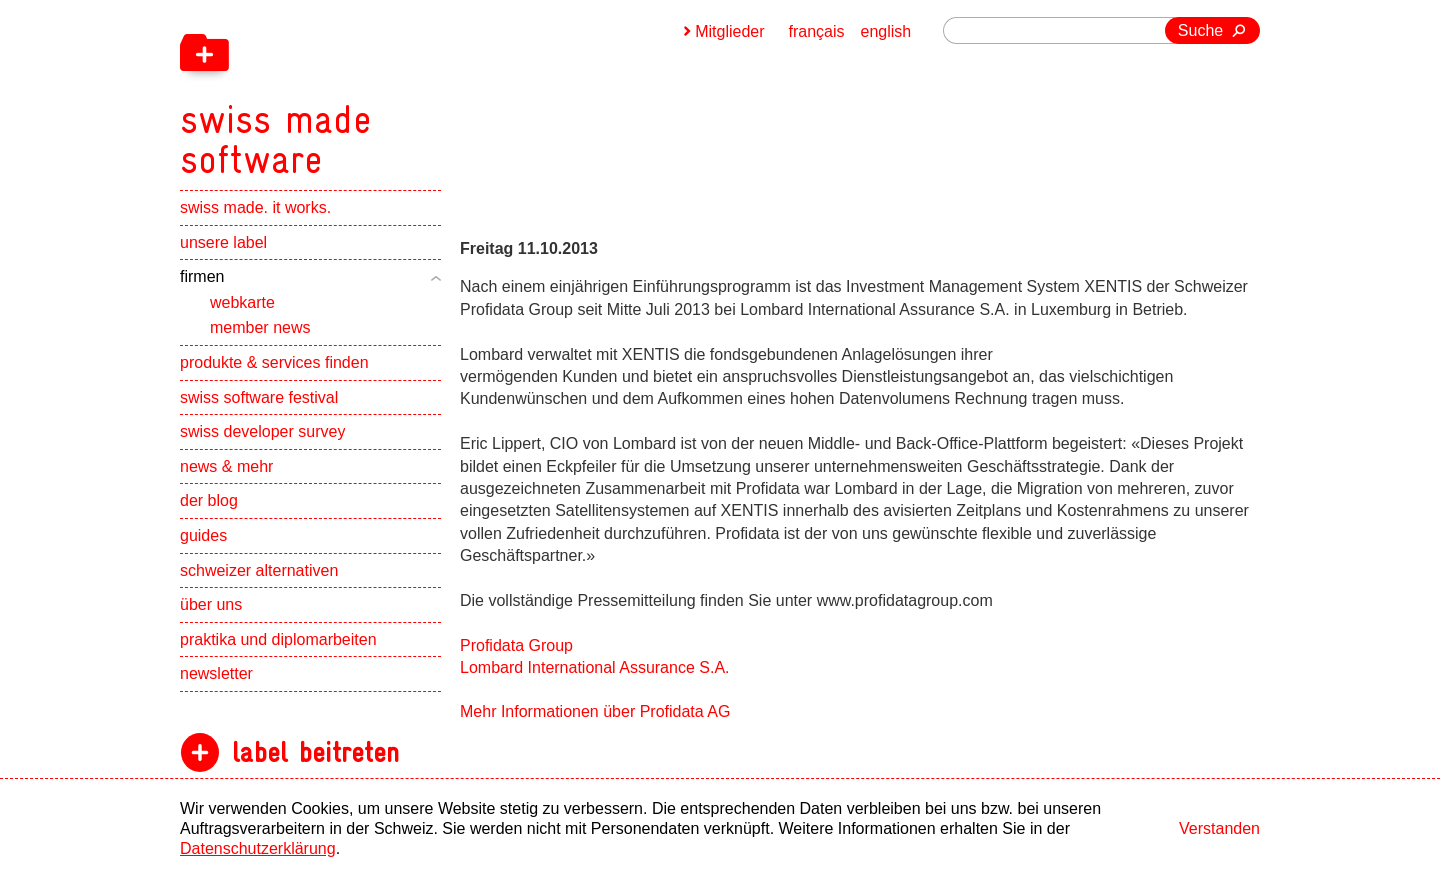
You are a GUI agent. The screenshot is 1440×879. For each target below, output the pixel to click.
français (817, 31)
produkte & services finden (274, 362)
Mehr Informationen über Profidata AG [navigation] (595, 711)
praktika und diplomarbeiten (278, 639)
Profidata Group (516, 645)
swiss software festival (259, 397)
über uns (211, 604)
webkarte (242, 302)
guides (203, 535)
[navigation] (380, 90)
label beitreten (315, 752)
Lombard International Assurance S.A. (595, 667)
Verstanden (1219, 828)
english (886, 31)
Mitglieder (729, 31)
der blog (209, 500)
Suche (1200, 30)
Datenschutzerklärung (258, 848)
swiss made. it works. (255, 207)
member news (260, 327)
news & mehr (226, 466)
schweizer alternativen (259, 570)
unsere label (223, 242)
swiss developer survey (262, 431)
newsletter (216, 673)
